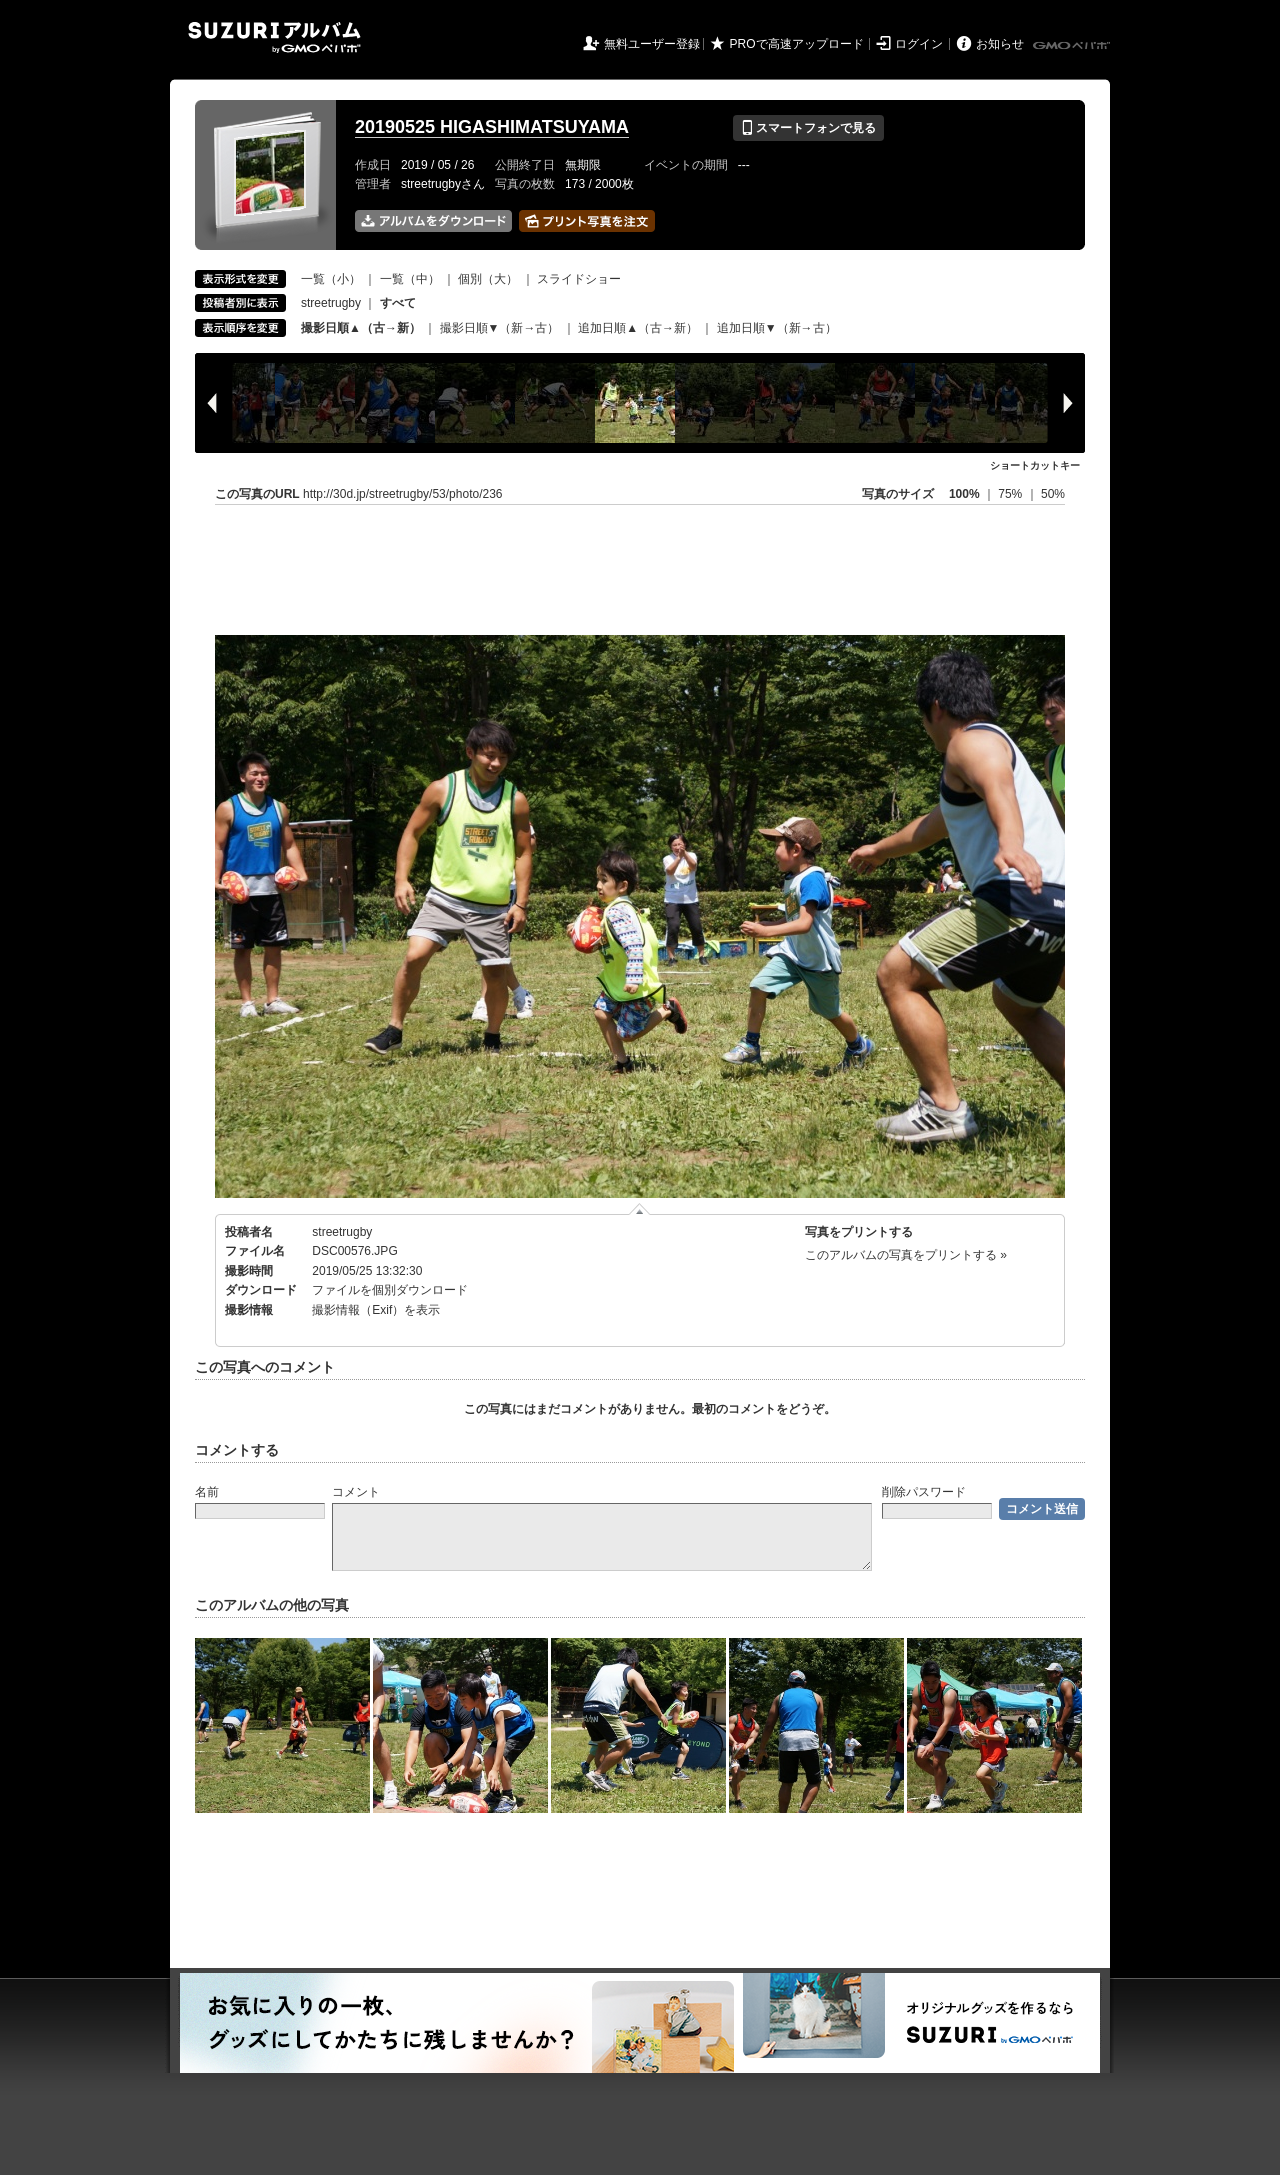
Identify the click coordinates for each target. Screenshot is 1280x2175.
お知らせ (1000, 44)
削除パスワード (924, 1492)
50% (1053, 494)
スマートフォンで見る (808, 128)
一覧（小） (331, 279)
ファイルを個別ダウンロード (390, 1290)
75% (1011, 494)
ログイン (919, 44)
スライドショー (579, 279)
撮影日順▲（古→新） (361, 328)
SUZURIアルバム (274, 37)
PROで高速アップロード (797, 44)
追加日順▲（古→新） (638, 328)
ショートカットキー (1035, 465)
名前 (207, 1492)
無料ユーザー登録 (652, 44)
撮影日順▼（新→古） (500, 328)
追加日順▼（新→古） (777, 328)
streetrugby (331, 303)
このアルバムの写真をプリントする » (906, 1255)
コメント (356, 1492)
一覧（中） (410, 279)
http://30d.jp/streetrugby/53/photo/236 (402, 494)
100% (964, 494)
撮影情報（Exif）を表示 (376, 1310)
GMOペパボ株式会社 (1073, 46)
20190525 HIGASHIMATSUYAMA (492, 127)
